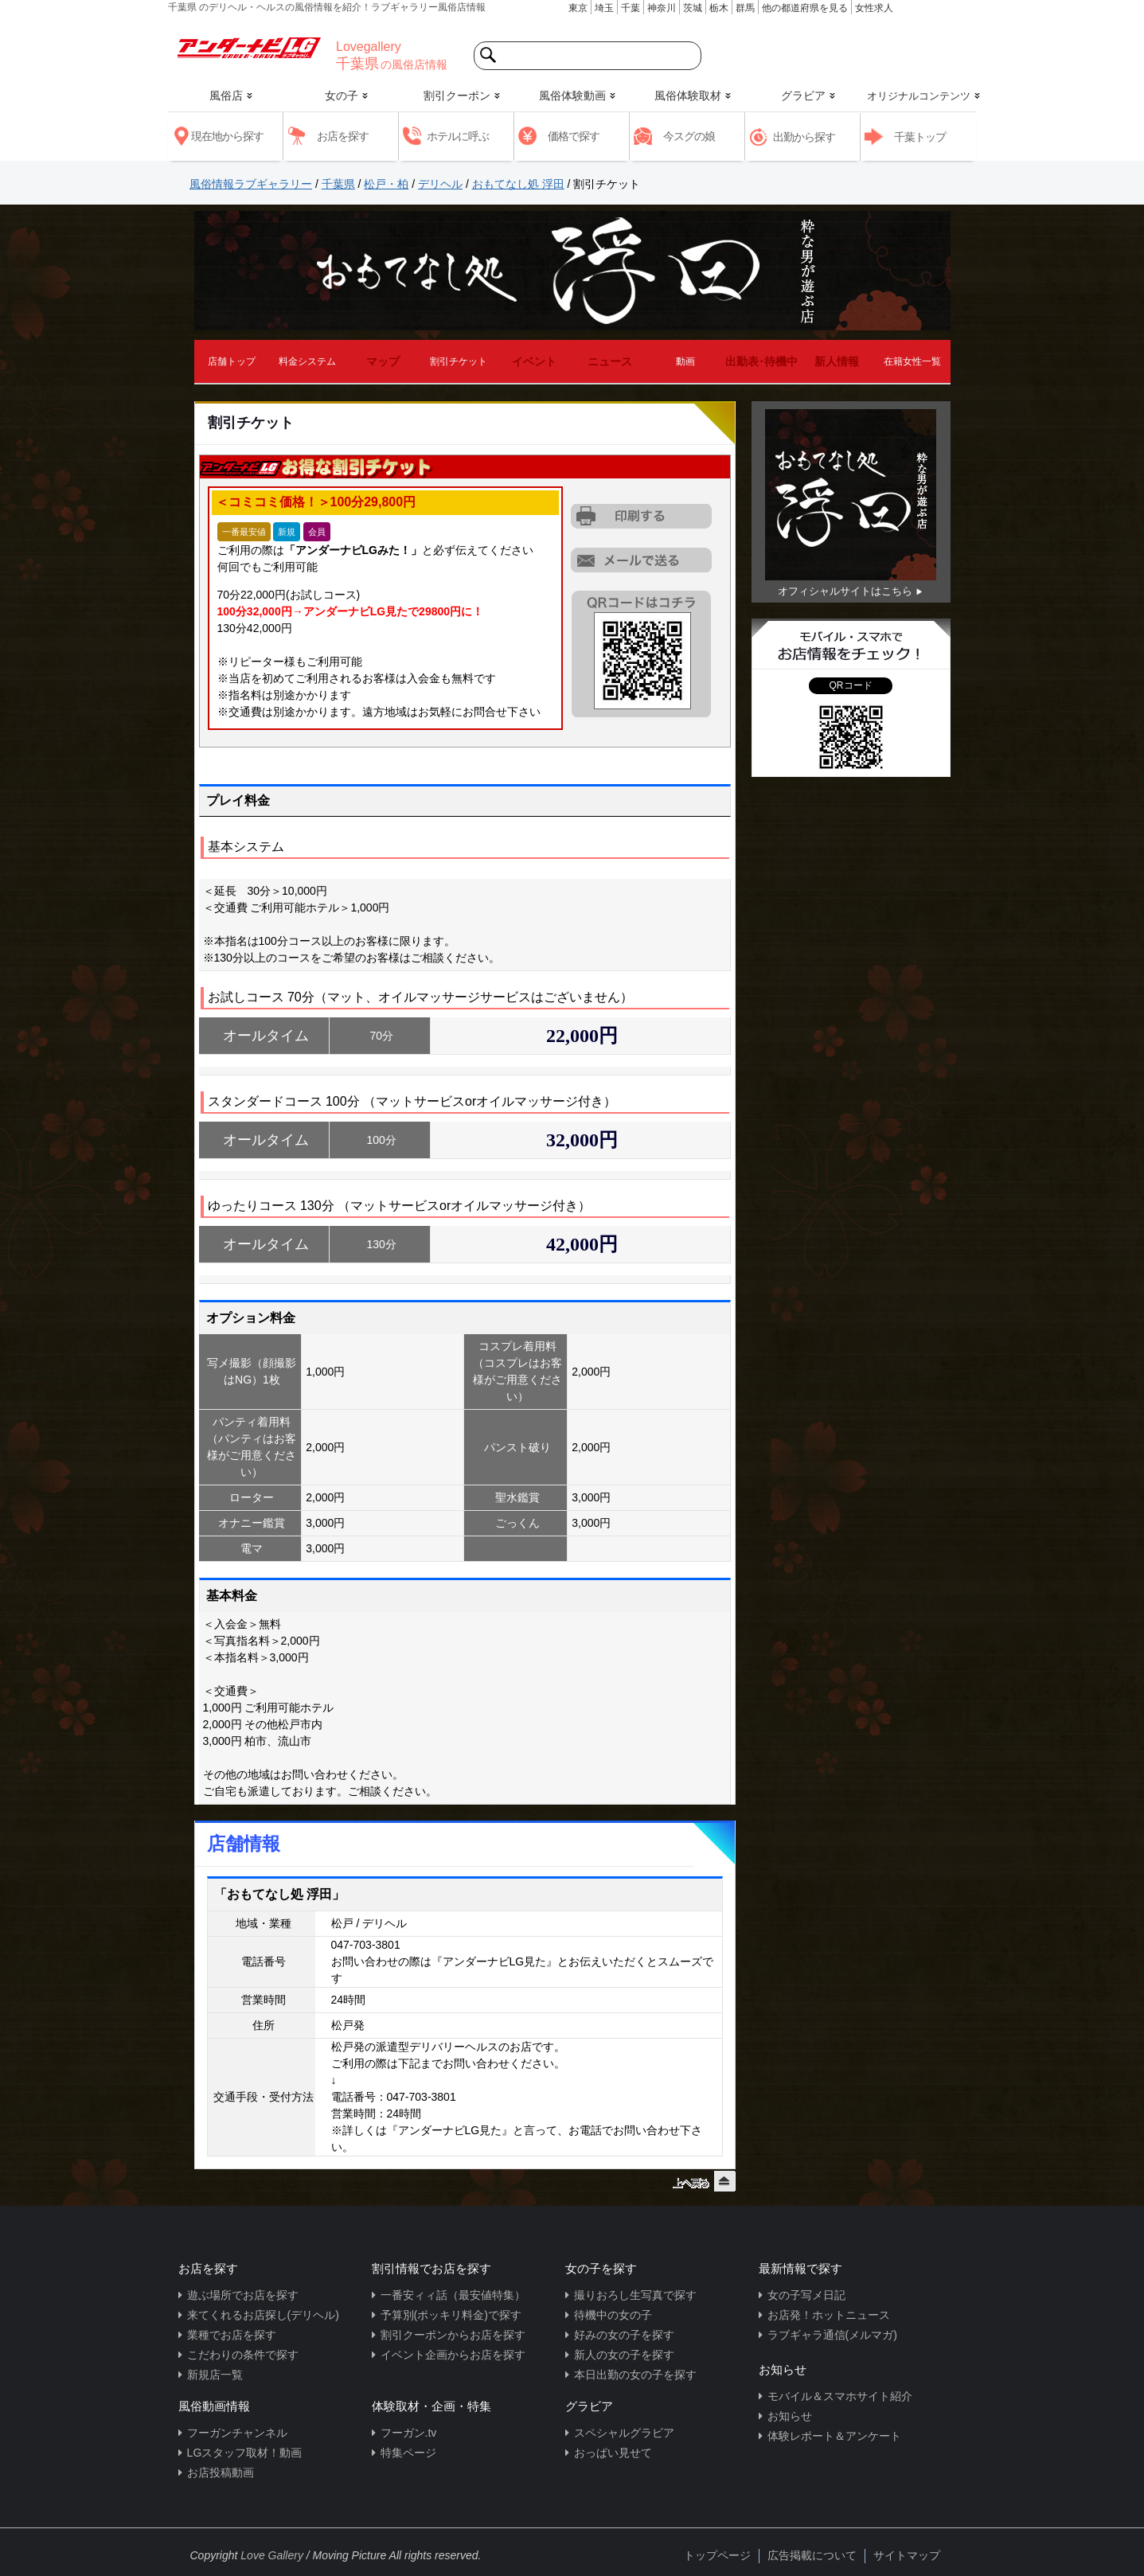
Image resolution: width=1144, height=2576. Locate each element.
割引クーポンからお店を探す (453, 2334)
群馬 (745, 8)
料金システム (307, 361)
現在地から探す (227, 136)
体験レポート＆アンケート (834, 2436)
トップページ (717, 2555)
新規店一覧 (215, 2374)
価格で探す (573, 136)
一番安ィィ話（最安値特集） (453, 2295)
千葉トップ (920, 137)
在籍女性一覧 (912, 361)
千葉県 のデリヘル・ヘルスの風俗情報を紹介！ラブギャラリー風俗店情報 (327, 7)
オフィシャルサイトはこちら (845, 591)
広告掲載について (812, 2555)
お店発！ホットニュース (828, 2315)
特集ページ (408, 2452)
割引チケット (458, 361)
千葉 (630, 8)
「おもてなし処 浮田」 (279, 1894)
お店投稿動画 (220, 2472)
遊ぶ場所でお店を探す (243, 2295)
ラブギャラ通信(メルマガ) (832, 2334)
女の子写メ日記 (806, 2295)
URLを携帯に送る (642, 559)
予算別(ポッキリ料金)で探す (451, 2315)
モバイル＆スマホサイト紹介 (839, 2396)
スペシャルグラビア (624, 2432)
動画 (685, 361)
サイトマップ (906, 2555)
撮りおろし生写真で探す (635, 2295)
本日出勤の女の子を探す (635, 2374)
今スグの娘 (689, 136)
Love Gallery (271, 2555)
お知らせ (789, 2416)
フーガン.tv (409, 2432)
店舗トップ (232, 361)
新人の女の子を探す (624, 2354)
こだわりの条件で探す (243, 2354)
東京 (578, 8)
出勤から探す (804, 137)
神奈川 (661, 8)
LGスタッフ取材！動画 (245, 2452)
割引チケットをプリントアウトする (642, 516)
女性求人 (874, 8)
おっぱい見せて (613, 2452)
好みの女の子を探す (624, 2334)
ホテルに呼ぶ (458, 136)
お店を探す (343, 136)
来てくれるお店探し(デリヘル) (263, 2315)
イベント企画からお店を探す (453, 2354)
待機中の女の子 (613, 2315)
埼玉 (604, 8)
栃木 (718, 8)
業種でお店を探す (231, 2334)
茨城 (692, 8)
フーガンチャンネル (237, 2432)
